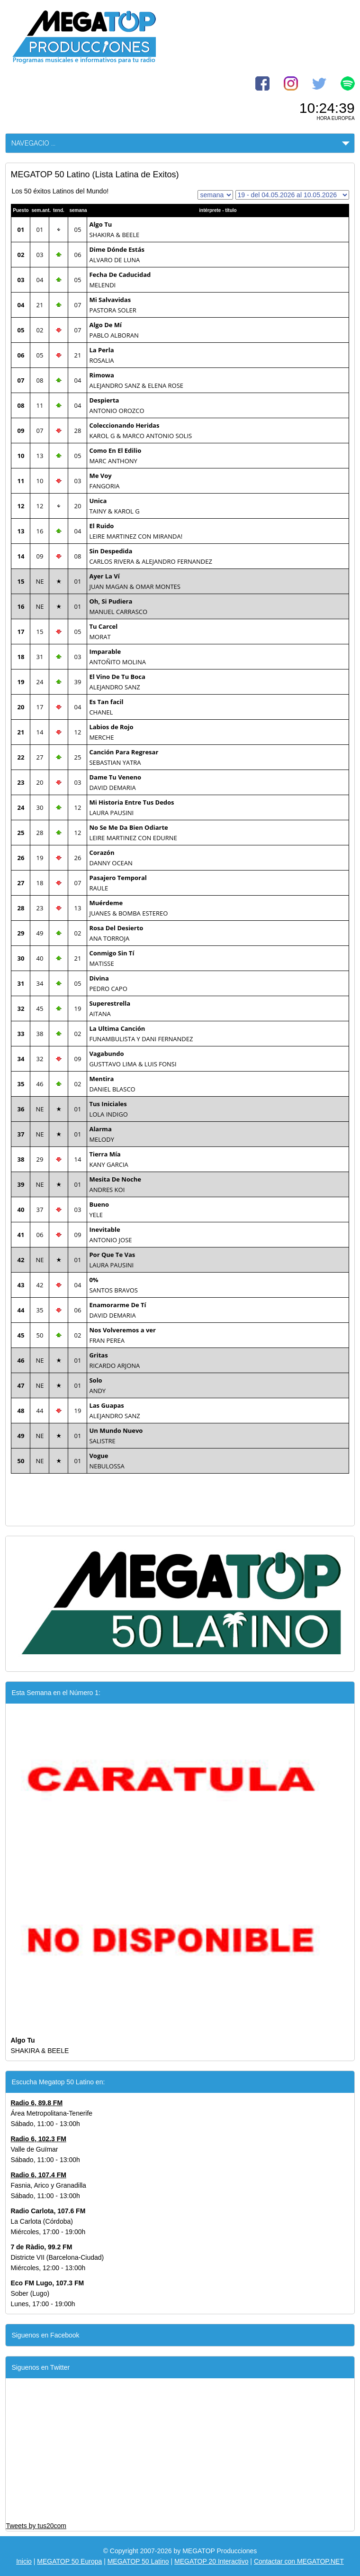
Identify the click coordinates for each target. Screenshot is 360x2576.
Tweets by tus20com (36, 2526)
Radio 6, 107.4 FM (38, 2175)
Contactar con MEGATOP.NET (299, 2561)
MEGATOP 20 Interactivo (211, 2561)
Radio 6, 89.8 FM (36, 2103)
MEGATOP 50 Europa (69, 2561)
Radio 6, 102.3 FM (38, 2139)
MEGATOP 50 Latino (138, 2561)
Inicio (24, 2561)
